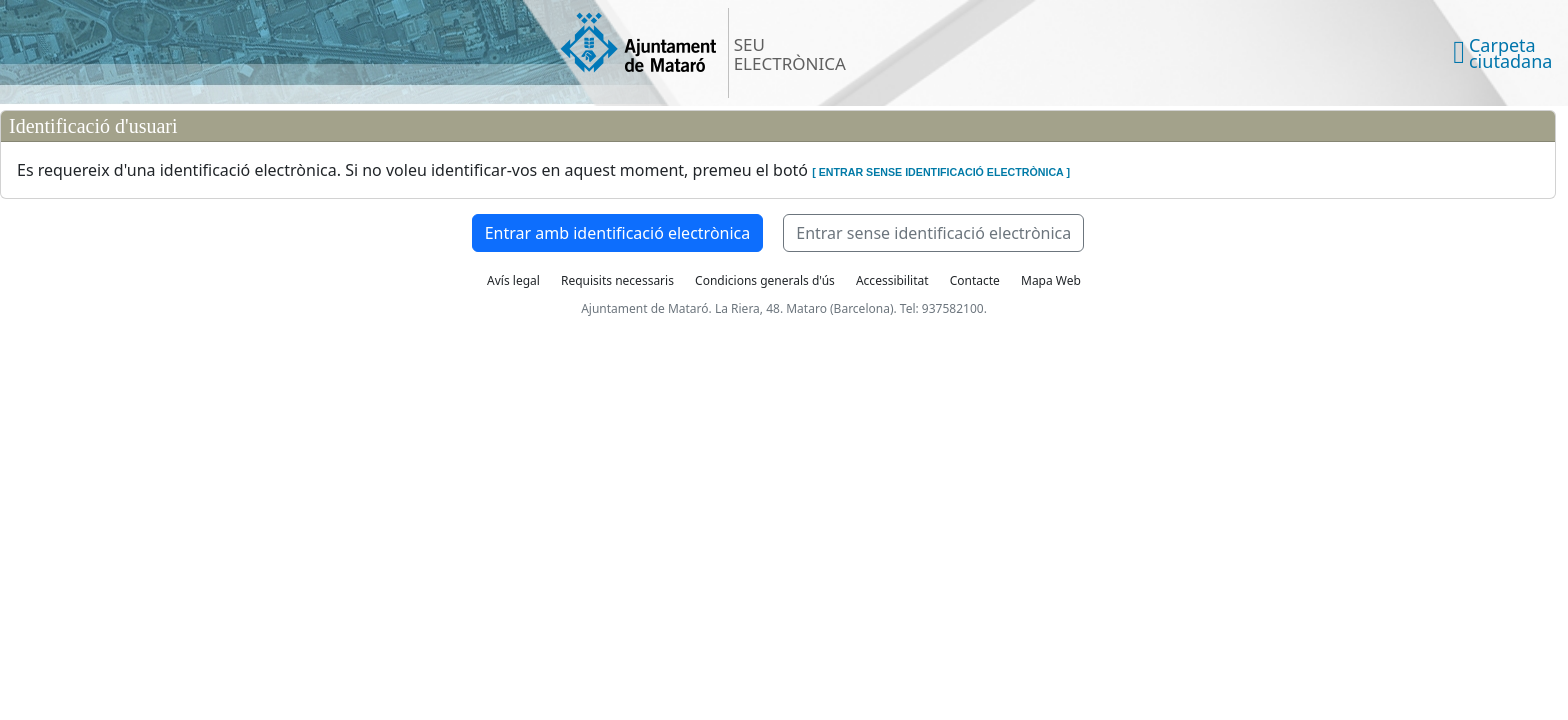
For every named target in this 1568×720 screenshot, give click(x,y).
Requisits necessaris (617, 280)
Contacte (975, 280)
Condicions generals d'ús (765, 280)
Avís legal (513, 280)
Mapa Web (1051, 280)
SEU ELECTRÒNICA (790, 54)
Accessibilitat (892, 280)
